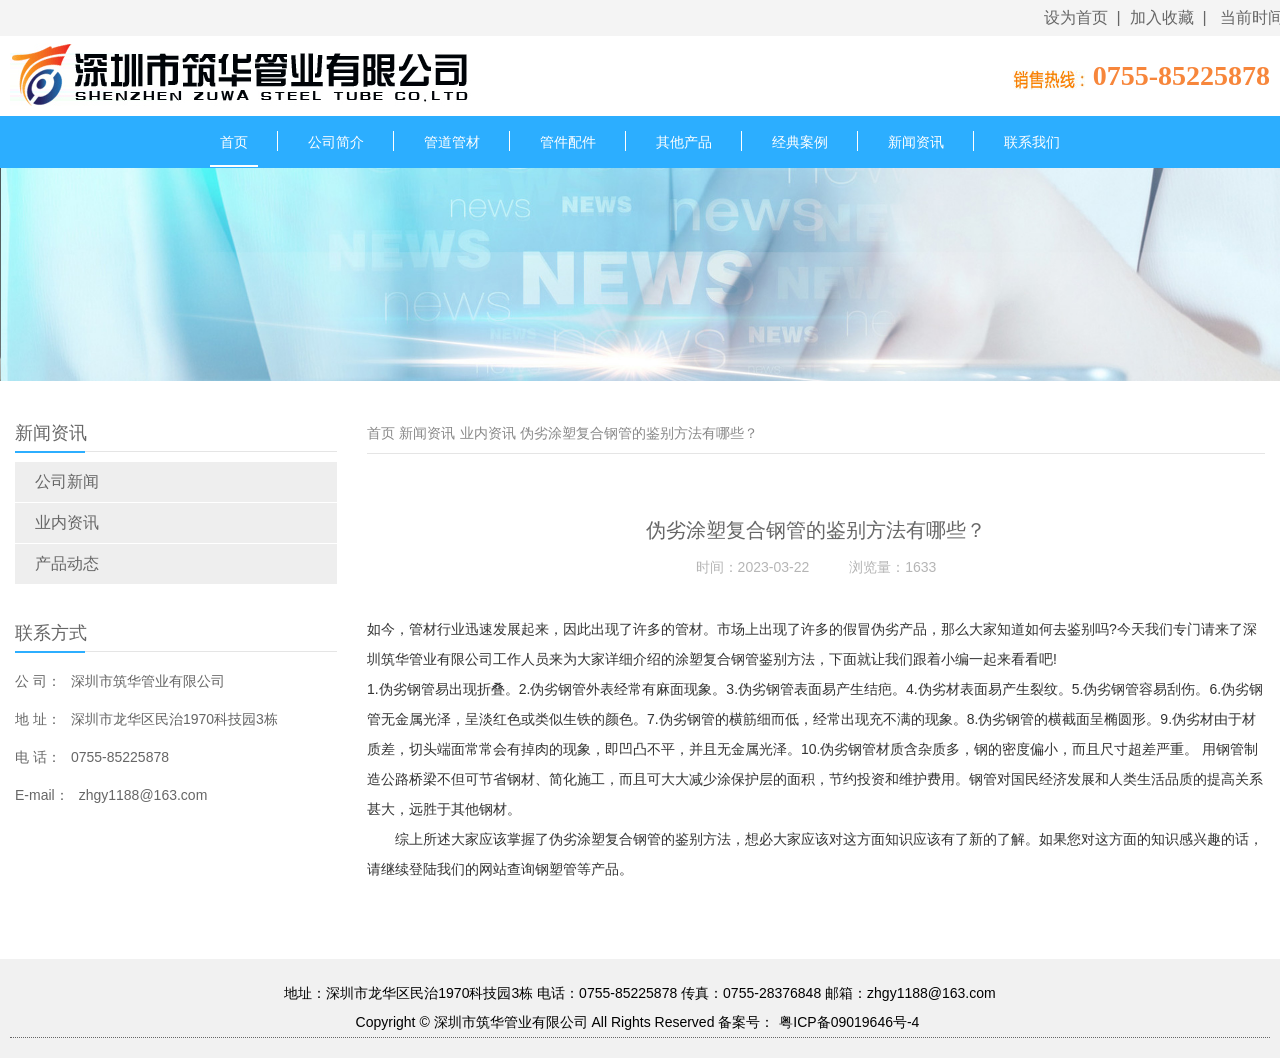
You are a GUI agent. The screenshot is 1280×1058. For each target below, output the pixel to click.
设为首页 (1076, 17)
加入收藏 (1162, 17)
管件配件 (568, 142)
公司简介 (336, 142)
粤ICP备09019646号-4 (849, 1022)
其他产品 (684, 142)
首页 (234, 142)
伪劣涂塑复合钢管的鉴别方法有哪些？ (639, 433)
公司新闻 (67, 481)
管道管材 (452, 142)
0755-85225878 (1181, 76)
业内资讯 (67, 522)
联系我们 (1032, 142)
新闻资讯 (916, 142)
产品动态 (67, 563)
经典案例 (800, 142)
